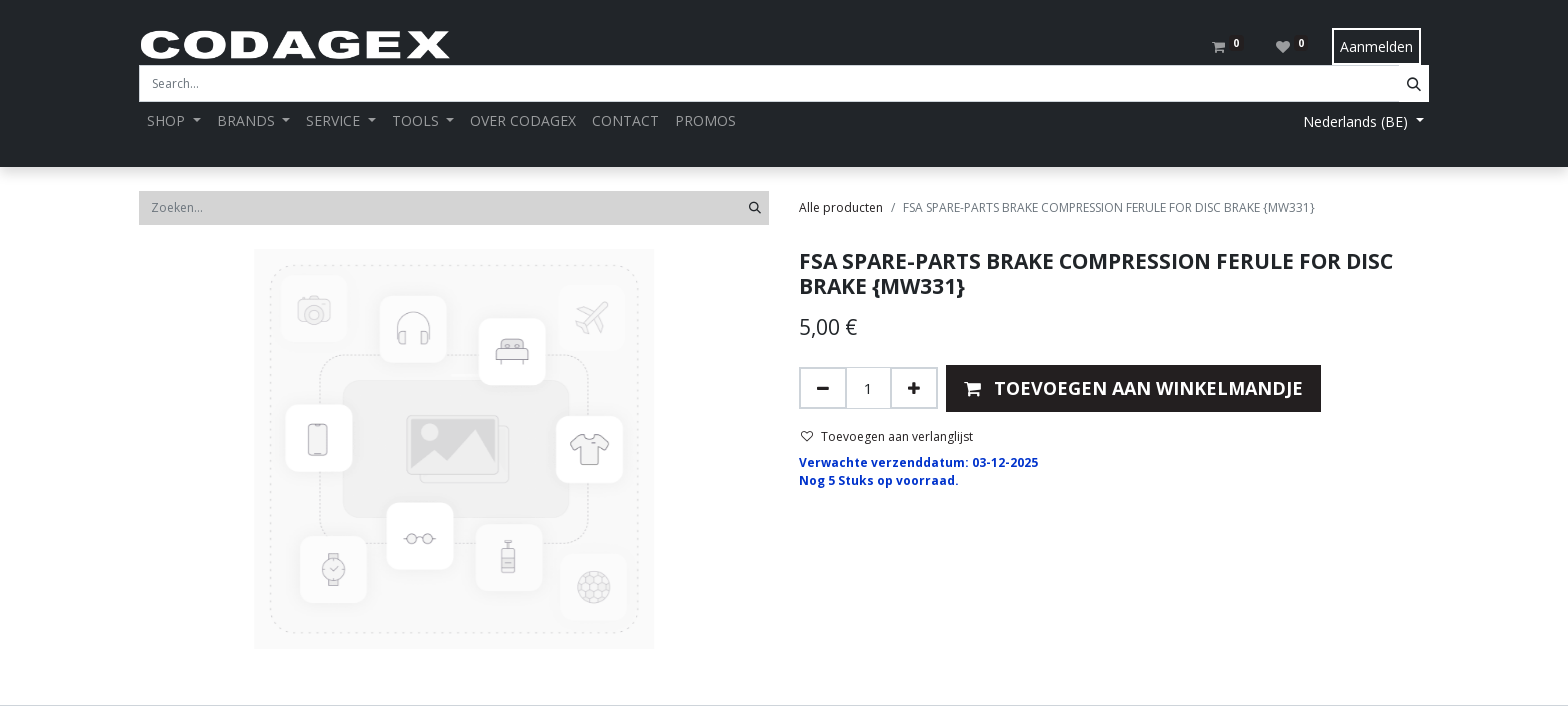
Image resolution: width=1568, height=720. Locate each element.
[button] (1133, 388)
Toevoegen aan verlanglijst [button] (887, 436)
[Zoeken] (755, 208)
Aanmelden (1376, 46)
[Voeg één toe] (914, 388)
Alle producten (841, 207)
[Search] (1414, 83)
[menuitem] (523, 120)
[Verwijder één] (823, 388)
